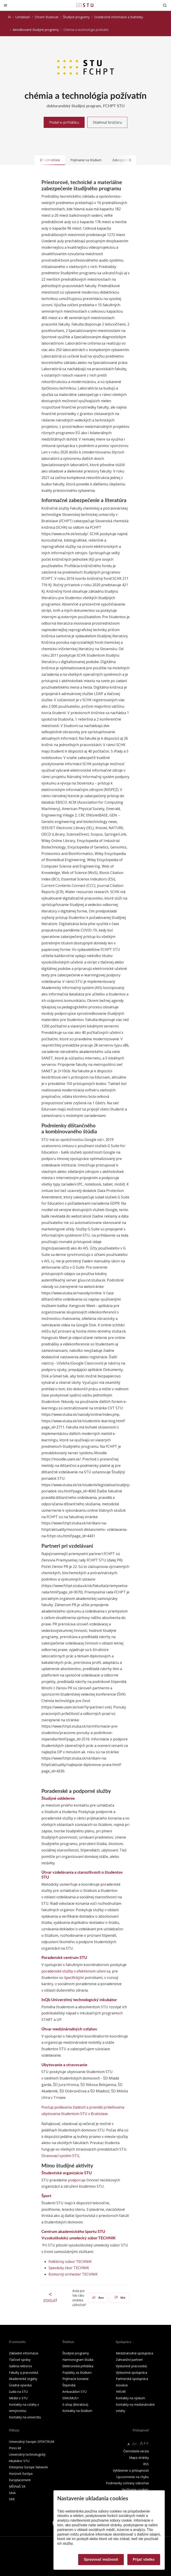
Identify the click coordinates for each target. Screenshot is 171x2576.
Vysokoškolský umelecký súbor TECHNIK (78, 2237)
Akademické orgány (23, 2379)
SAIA (12, 2493)
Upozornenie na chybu (132, 2477)
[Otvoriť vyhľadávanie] (165, 5)
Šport (46, 2195)
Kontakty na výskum (130, 2398)
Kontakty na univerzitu (25, 2417)
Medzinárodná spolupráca (134, 2353)
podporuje (77, 2180)
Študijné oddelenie (58, 1798)
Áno (98, 2298)
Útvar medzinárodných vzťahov (69, 2029)
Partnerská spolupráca (132, 2379)
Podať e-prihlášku (64, 122)
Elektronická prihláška (77, 2366)
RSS (146, 2464)
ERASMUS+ (70, 2398)
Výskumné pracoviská (131, 2366)
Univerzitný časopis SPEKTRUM (31, 2441)
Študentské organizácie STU (66, 2172)
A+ (134, 2443)
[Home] (9, 17)
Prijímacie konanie (75, 2379)
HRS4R (121, 2391)
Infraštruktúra (50, 160)
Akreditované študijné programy (36, 30)
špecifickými (74, 1977)
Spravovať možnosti (101, 2559)
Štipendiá (68, 2385)
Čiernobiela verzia (136, 2451)
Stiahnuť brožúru (107, 122)
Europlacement (20, 2480)
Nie (120, 2298)
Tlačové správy (20, 2360)
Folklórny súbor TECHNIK (70, 2261)
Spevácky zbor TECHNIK (69, 2267)
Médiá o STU (18, 2398)
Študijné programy (76, 17)
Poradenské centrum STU (64, 1957)
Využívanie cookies (135, 2489)
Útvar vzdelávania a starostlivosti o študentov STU (82, 1874)
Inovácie (122, 2385)
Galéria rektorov (20, 2366)
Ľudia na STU (18, 2391)
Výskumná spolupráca (131, 2372)
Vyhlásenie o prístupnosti (131, 2470)
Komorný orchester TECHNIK (73, 2274)
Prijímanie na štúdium (86, 160)
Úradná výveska (20, 2385)
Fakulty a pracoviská (23, 2372)
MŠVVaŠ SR (17, 2486)
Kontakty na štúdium (77, 2411)
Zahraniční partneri (129, 2360)
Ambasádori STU (74, 2391)
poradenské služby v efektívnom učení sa (75, 1971)
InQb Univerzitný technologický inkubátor (79, 1999)
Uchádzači (22, 17)
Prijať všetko (144, 2559)
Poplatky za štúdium (77, 2372)
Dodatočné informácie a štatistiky (118, 17)
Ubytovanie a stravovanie (64, 2064)
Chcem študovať (46, 17)
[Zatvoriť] (5, 5)
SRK (12, 2499)
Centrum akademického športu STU (73, 2231)
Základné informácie (23, 2353)
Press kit (15, 2448)
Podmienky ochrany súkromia (127, 2483)
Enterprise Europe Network (28, 2467)
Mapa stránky (139, 2457)
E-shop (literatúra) (75, 2404)
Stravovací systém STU (60, 2155)
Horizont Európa (21, 2473)
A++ (144, 2443)
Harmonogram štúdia (77, 2360)
